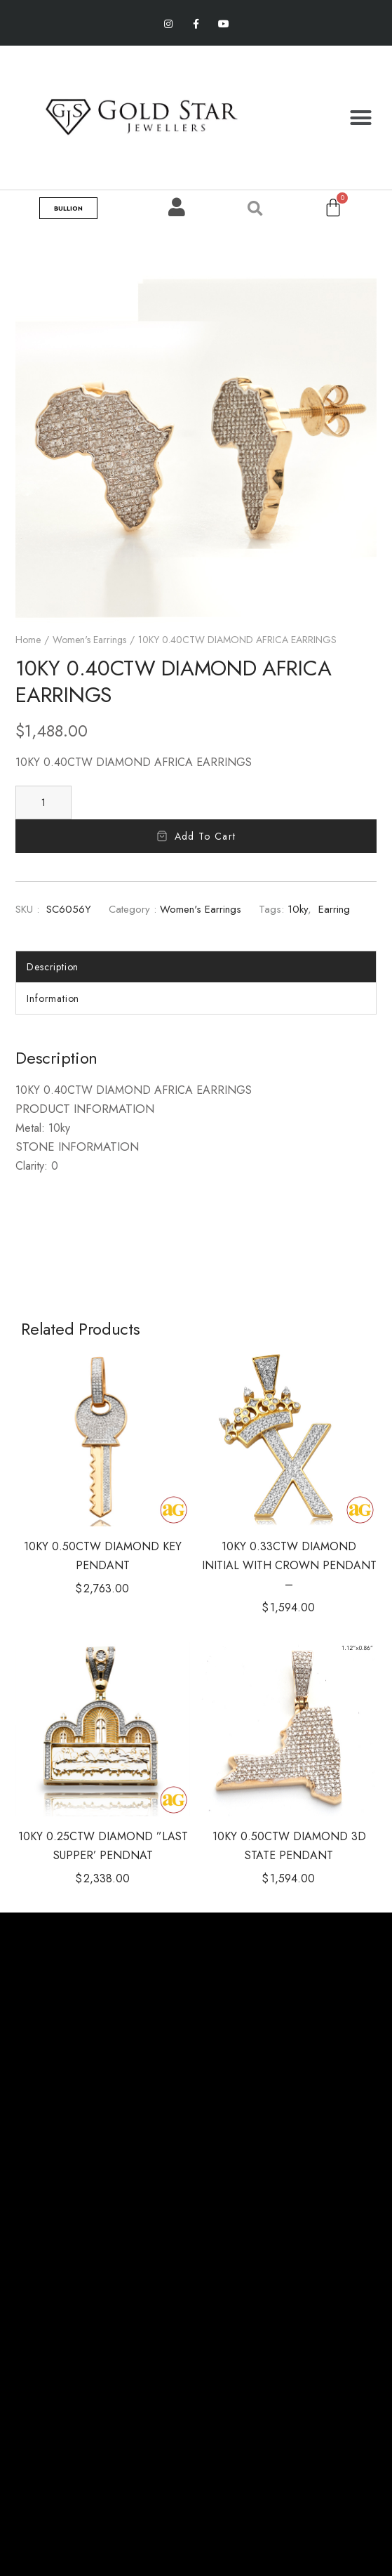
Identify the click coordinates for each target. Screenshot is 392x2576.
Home (28, 640)
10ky (298, 909)
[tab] (195, 967)
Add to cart (205, 836)
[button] (360, 117)
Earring (334, 909)
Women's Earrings (89, 640)
